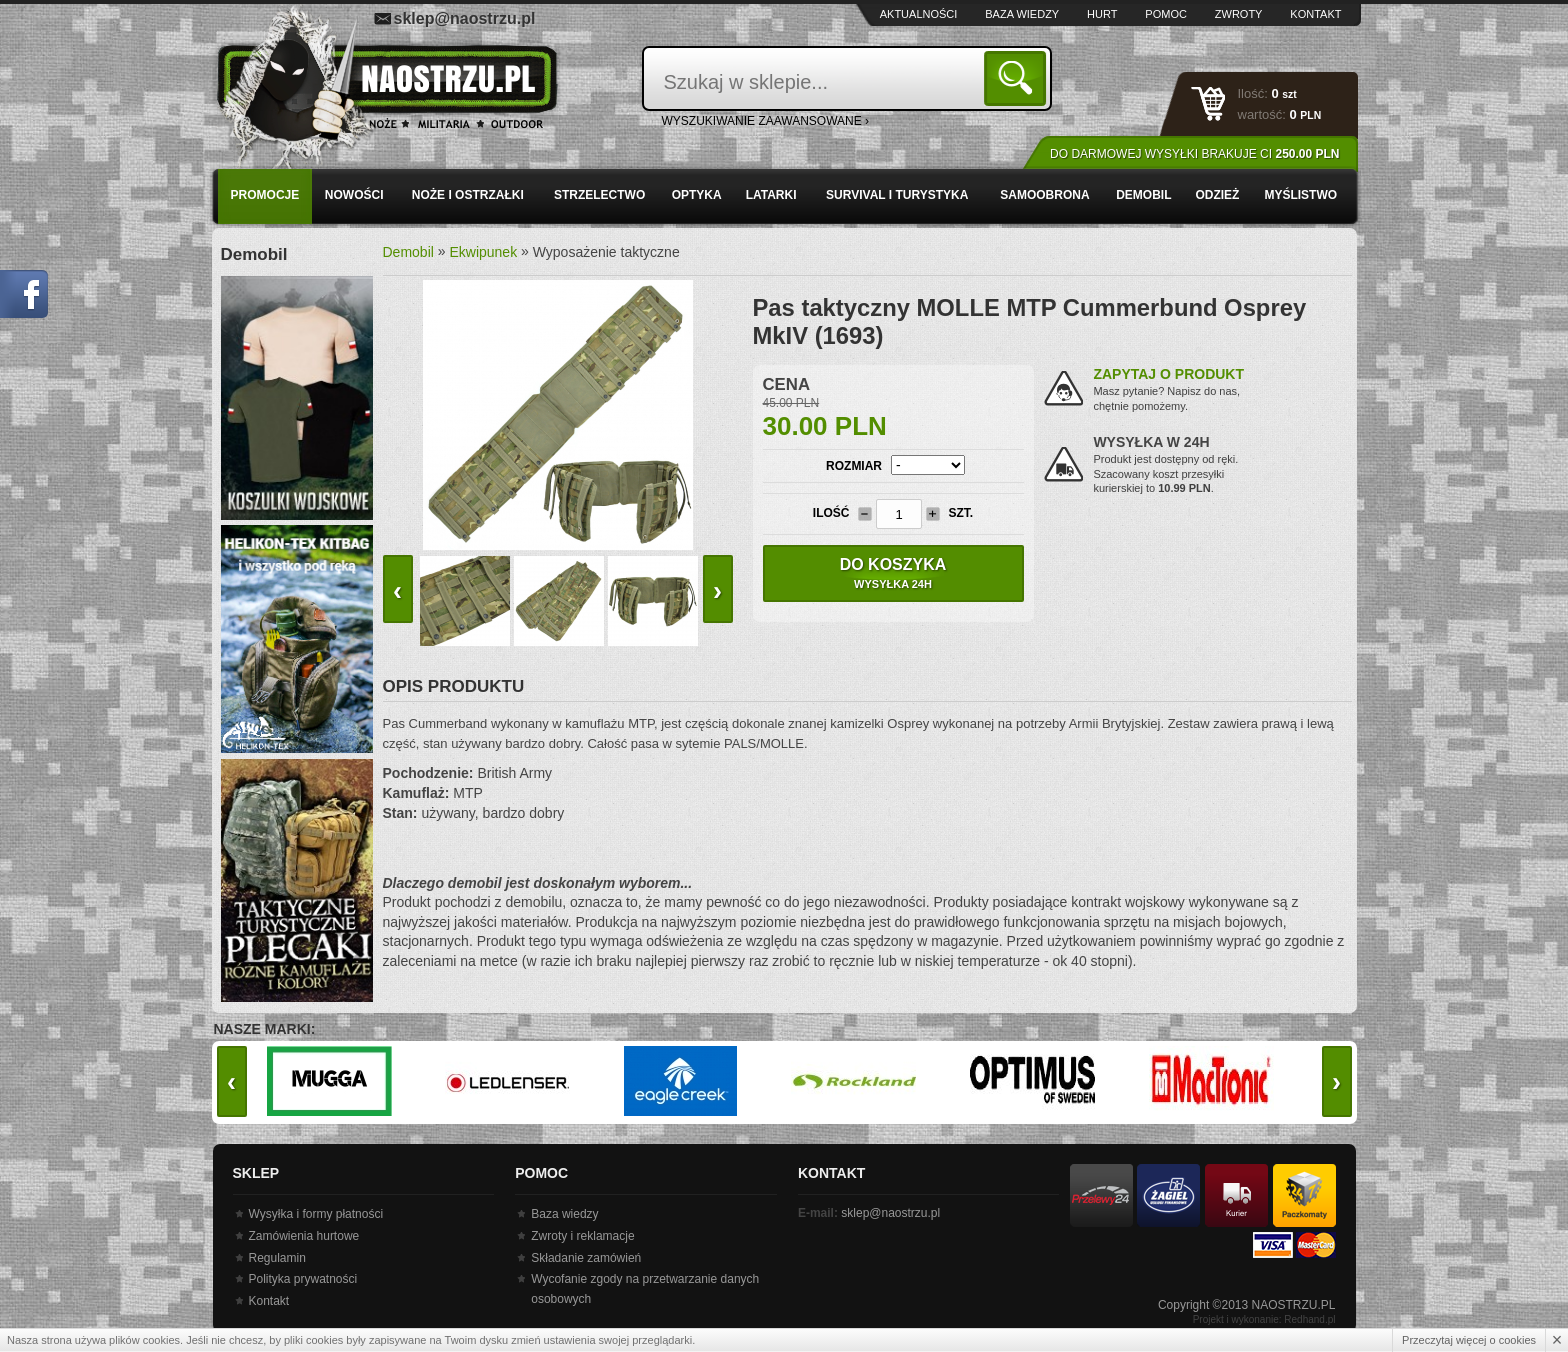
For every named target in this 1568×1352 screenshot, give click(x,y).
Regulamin (277, 1258)
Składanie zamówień (586, 1258)
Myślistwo (1300, 195)
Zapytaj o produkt (1168, 374)
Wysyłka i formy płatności (316, 1214)
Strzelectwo (599, 195)
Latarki (771, 195)
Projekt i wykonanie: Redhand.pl (1264, 1319)
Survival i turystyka (897, 195)
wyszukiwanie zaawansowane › (766, 121)
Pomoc (1166, 14)
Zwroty (1239, 14)
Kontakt (1315, 14)
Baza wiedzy (1022, 14)
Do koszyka (893, 573)
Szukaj (1018, 77)
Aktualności (919, 14)
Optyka (697, 195)
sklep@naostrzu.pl (465, 18)
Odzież (1217, 195)
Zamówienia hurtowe (304, 1236)
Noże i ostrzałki (468, 195)
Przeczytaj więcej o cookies (1469, 1340)
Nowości (354, 195)
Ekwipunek (483, 252)
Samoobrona (1044, 195)
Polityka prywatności (303, 1279)
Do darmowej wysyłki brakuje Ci (1194, 154)
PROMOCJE (265, 195)
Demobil (1143, 195)
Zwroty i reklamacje (582, 1236)
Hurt (1102, 14)
